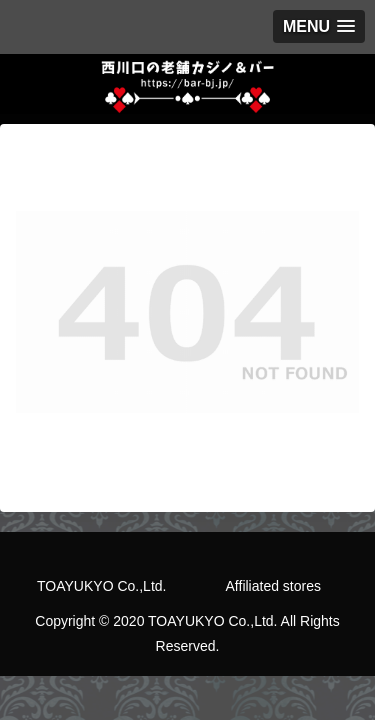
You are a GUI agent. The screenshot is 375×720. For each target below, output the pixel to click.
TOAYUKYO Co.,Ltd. (101, 586)
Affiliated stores (273, 586)
